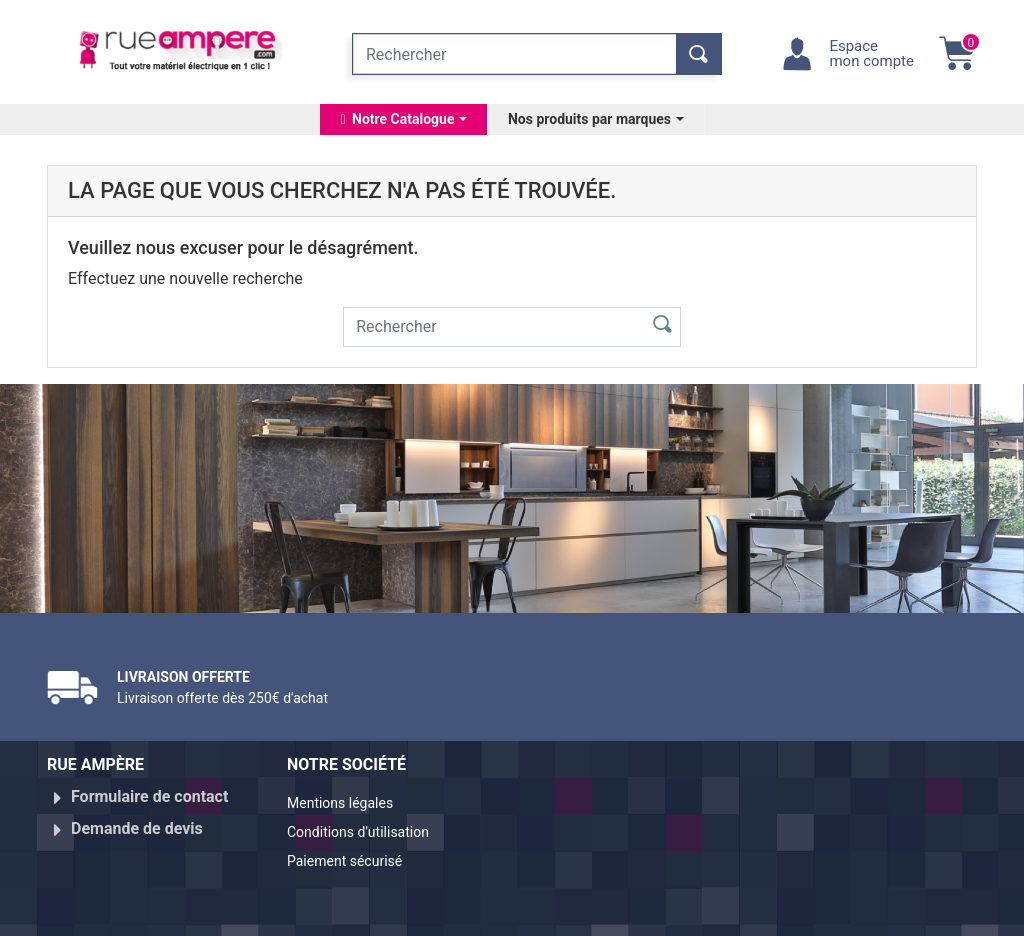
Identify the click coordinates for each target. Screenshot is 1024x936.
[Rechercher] (514, 54)
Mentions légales (348, 804)
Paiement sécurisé (354, 852)
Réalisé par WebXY (832, 912)
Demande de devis (137, 820)
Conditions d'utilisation (369, 828)
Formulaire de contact (149, 796)
